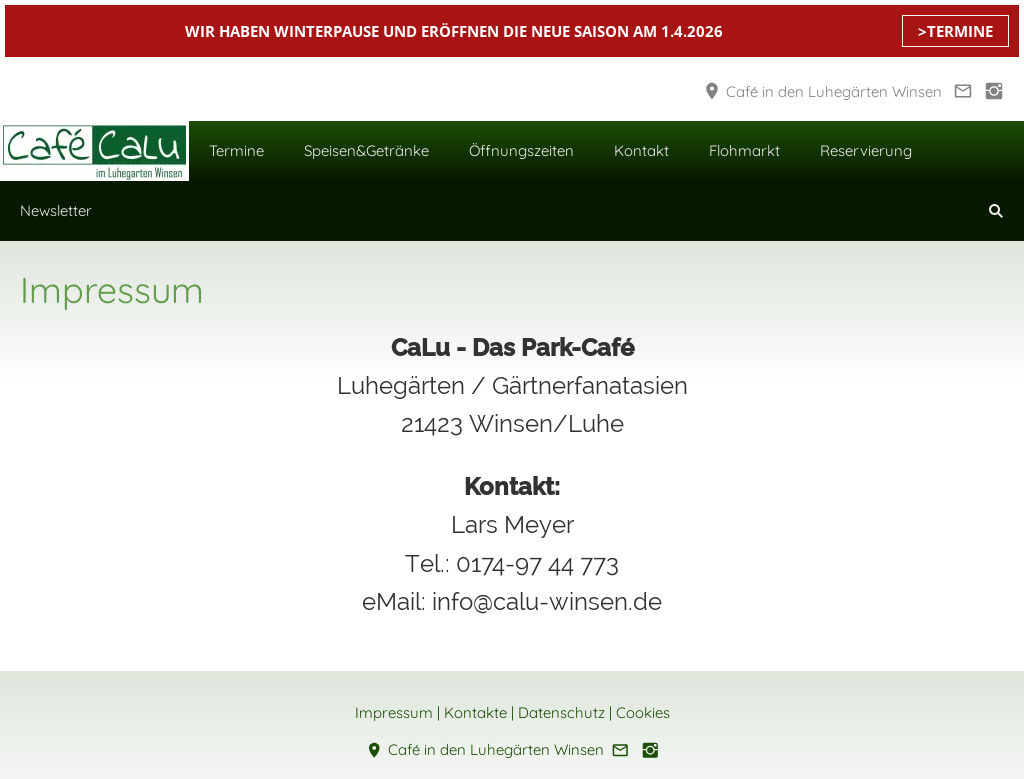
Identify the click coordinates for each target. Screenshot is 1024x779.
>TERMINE (955, 31)
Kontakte (475, 712)
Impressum (394, 712)
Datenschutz (561, 712)
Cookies (643, 712)
